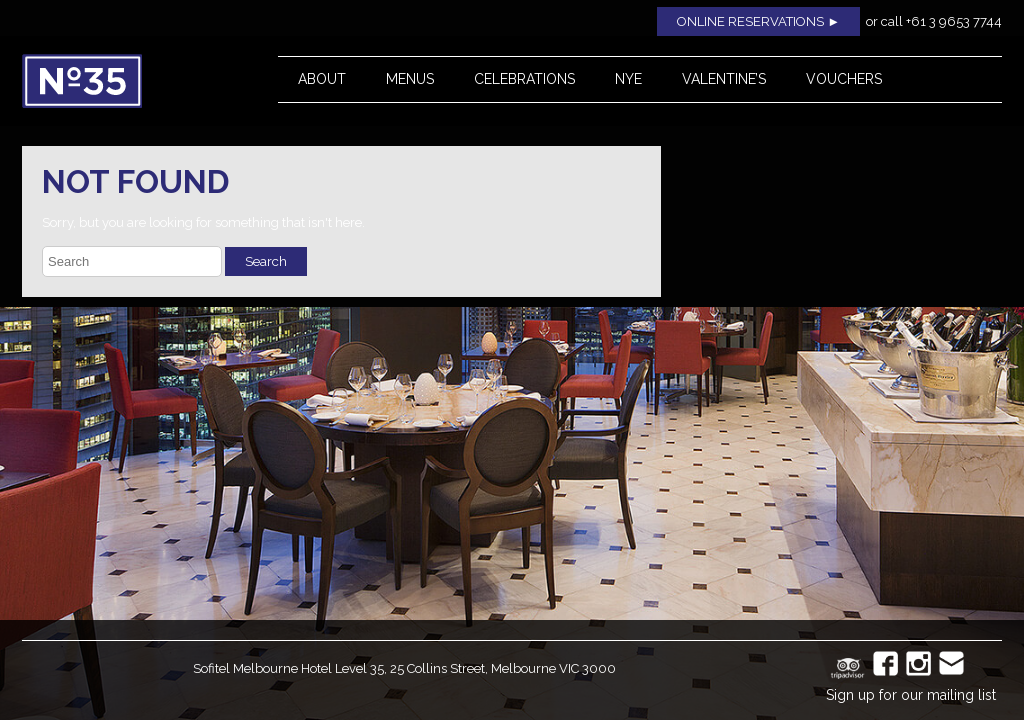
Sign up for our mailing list (911, 695)
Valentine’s (724, 79)
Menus (410, 79)
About (322, 79)
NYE (628, 79)
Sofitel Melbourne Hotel (262, 668)
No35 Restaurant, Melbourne (128, 81)
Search (266, 261)
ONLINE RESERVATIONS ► (758, 21)
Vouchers (844, 79)
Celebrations (524, 79)
